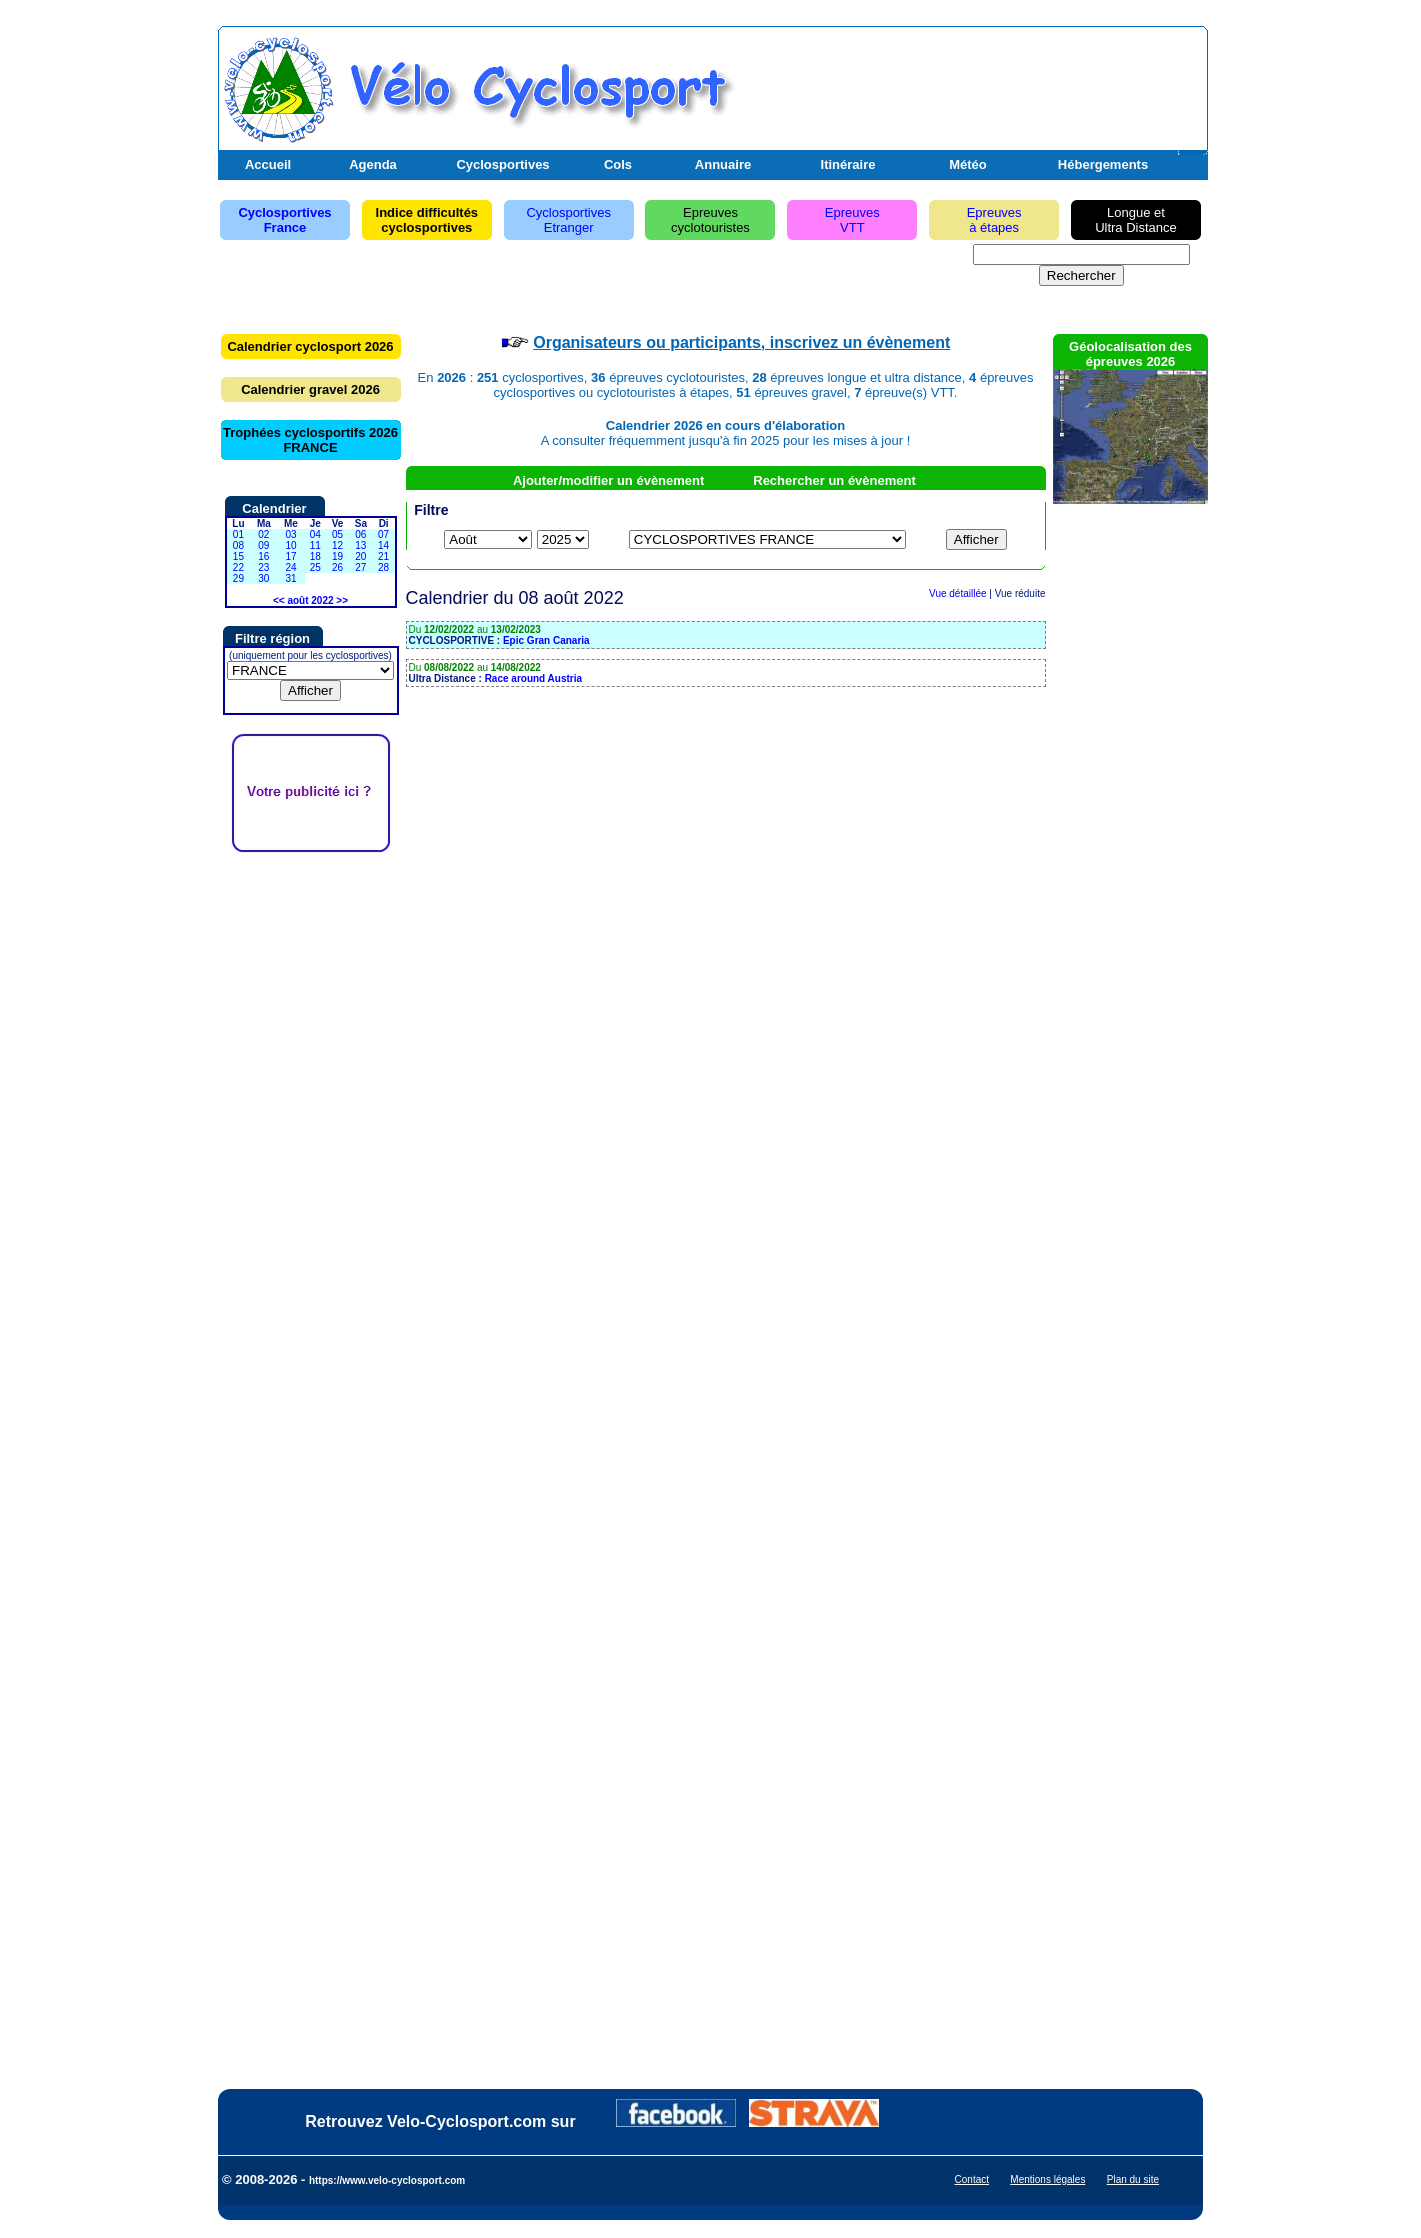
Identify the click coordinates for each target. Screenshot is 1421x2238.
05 (337, 534)
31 (290, 578)
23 (263, 567)
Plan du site (1133, 2179)
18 (315, 556)
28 (383, 567)
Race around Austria (533, 678)
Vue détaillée (957, 593)
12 (337, 545)
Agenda (373, 164)
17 (290, 556)
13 (360, 545)
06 (360, 534)
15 (238, 556)
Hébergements (1103, 164)
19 (337, 556)
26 (337, 567)
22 (238, 567)
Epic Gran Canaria (546, 640)
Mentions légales (1047, 2179)
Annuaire (723, 164)
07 (383, 534)
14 (383, 545)
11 (315, 545)
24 (290, 567)
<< (279, 600)
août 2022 (310, 600)
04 (315, 534)
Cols (618, 164)
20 (360, 556)
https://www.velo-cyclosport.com (387, 2180)
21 (383, 556)
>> (342, 600)
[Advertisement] (969, 83)
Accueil (268, 164)
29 (238, 578)
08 (238, 545)
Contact (972, 2179)
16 (263, 556)
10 (290, 545)
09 (263, 545)
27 (360, 567)
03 (290, 534)
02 (263, 534)
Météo (968, 164)
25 (315, 567)
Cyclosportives (502, 164)
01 (238, 534)
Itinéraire (848, 164)
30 (263, 578)
